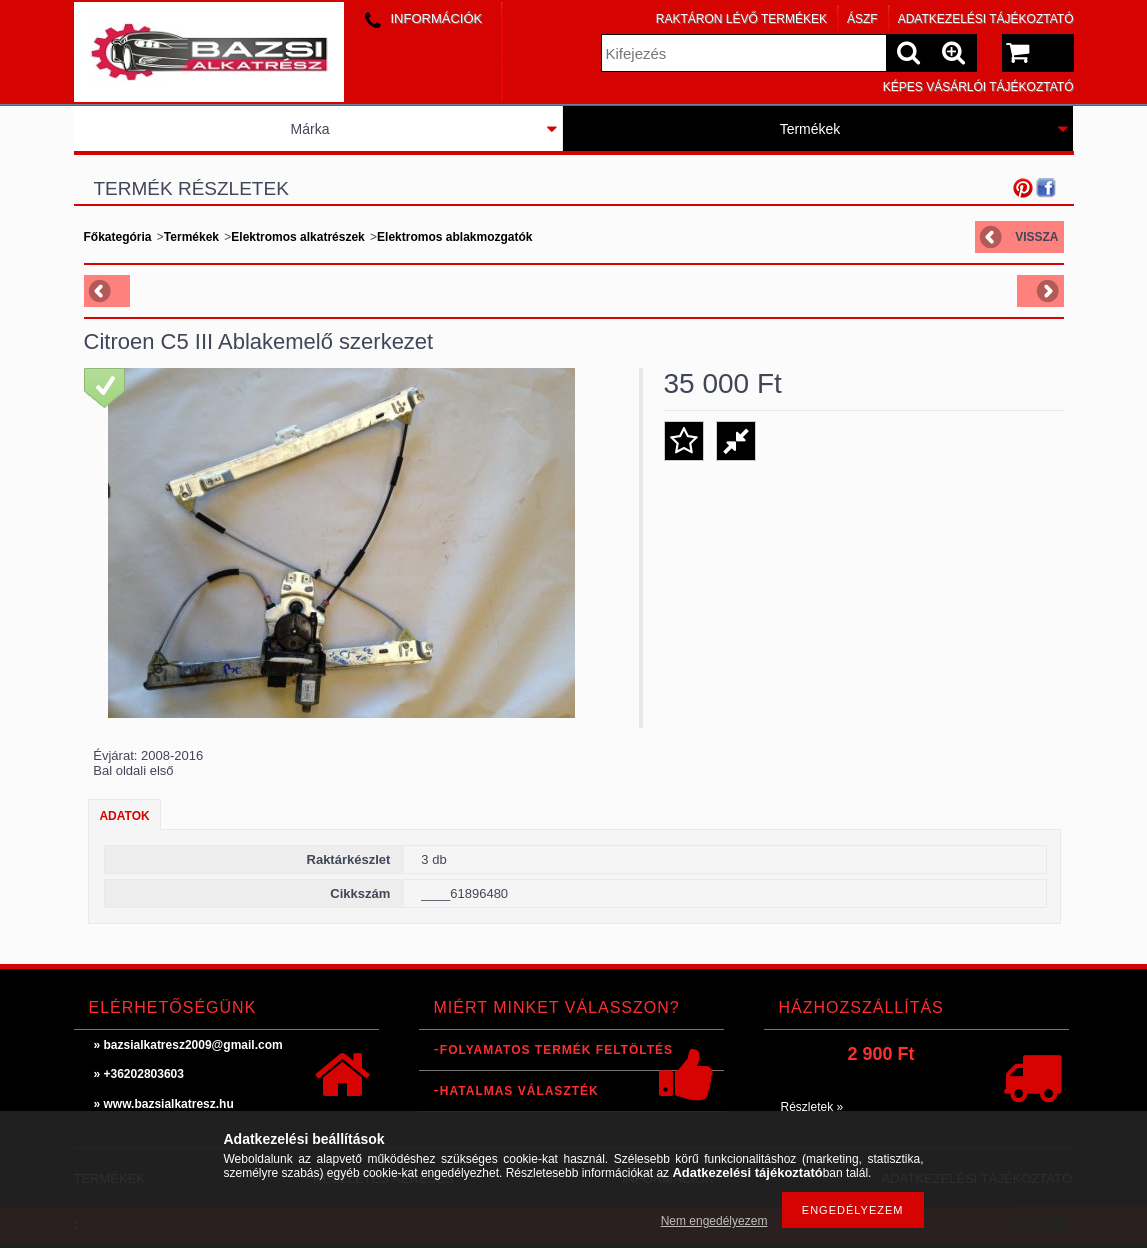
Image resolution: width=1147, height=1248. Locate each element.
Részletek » (812, 1107)
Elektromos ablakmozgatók (454, 237)
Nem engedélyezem (714, 1221)
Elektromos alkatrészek (297, 237)
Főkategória (118, 237)
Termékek (810, 129)
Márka (310, 129)
